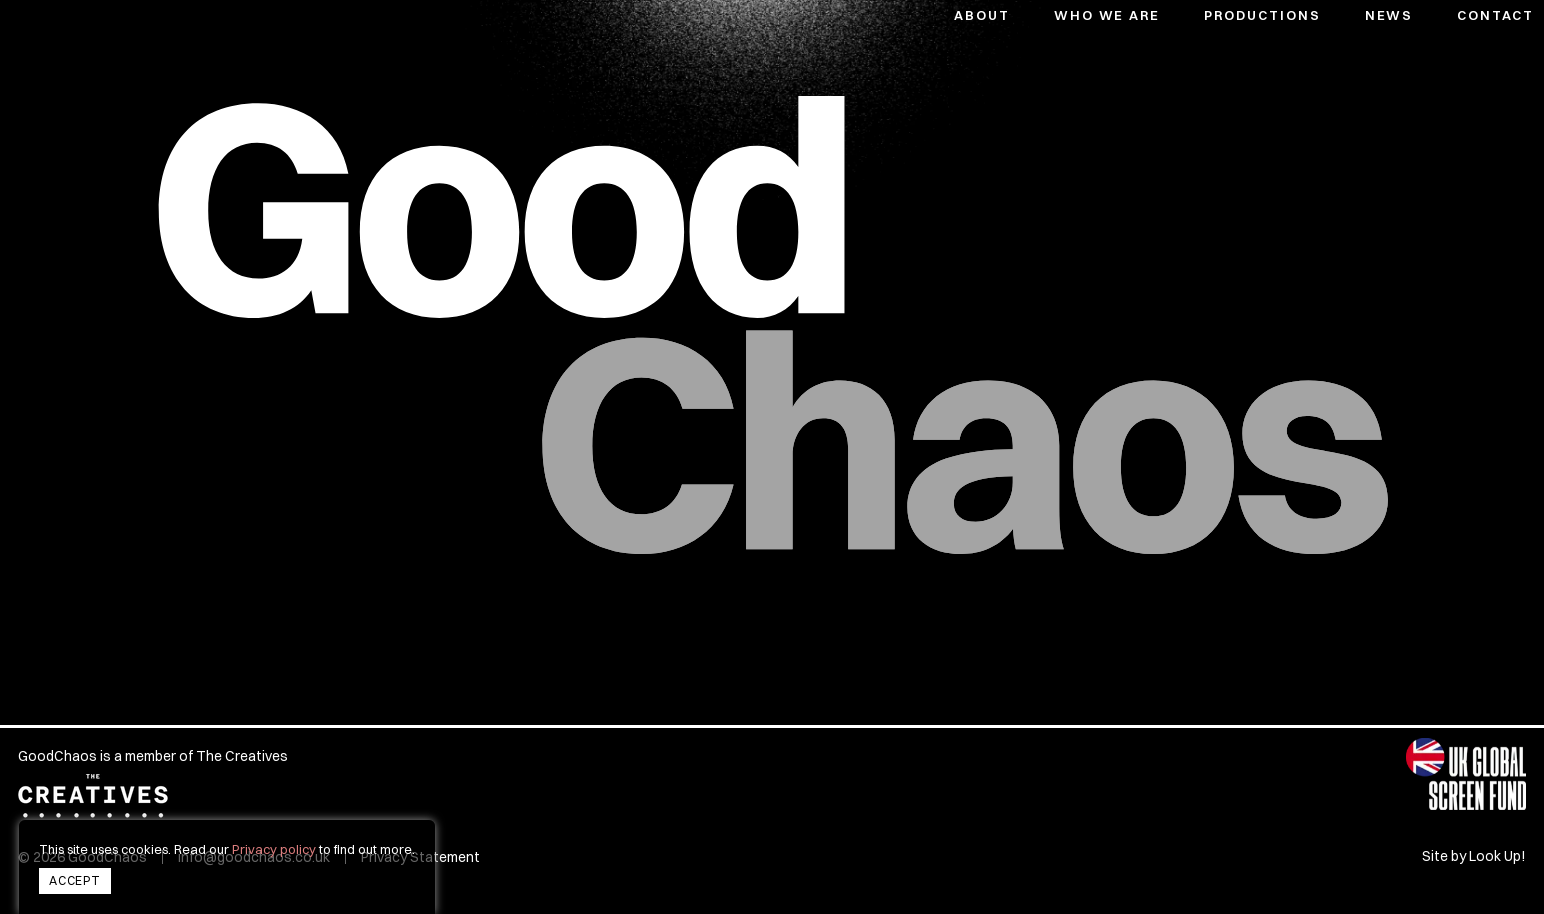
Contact (1495, 15)
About (982, 15)
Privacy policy (274, 849)
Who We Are (1107, 15)
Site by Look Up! (1474, 856)
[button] (1244, 11)
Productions (1262, 15)
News (1389, 15)
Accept (74, 880)
